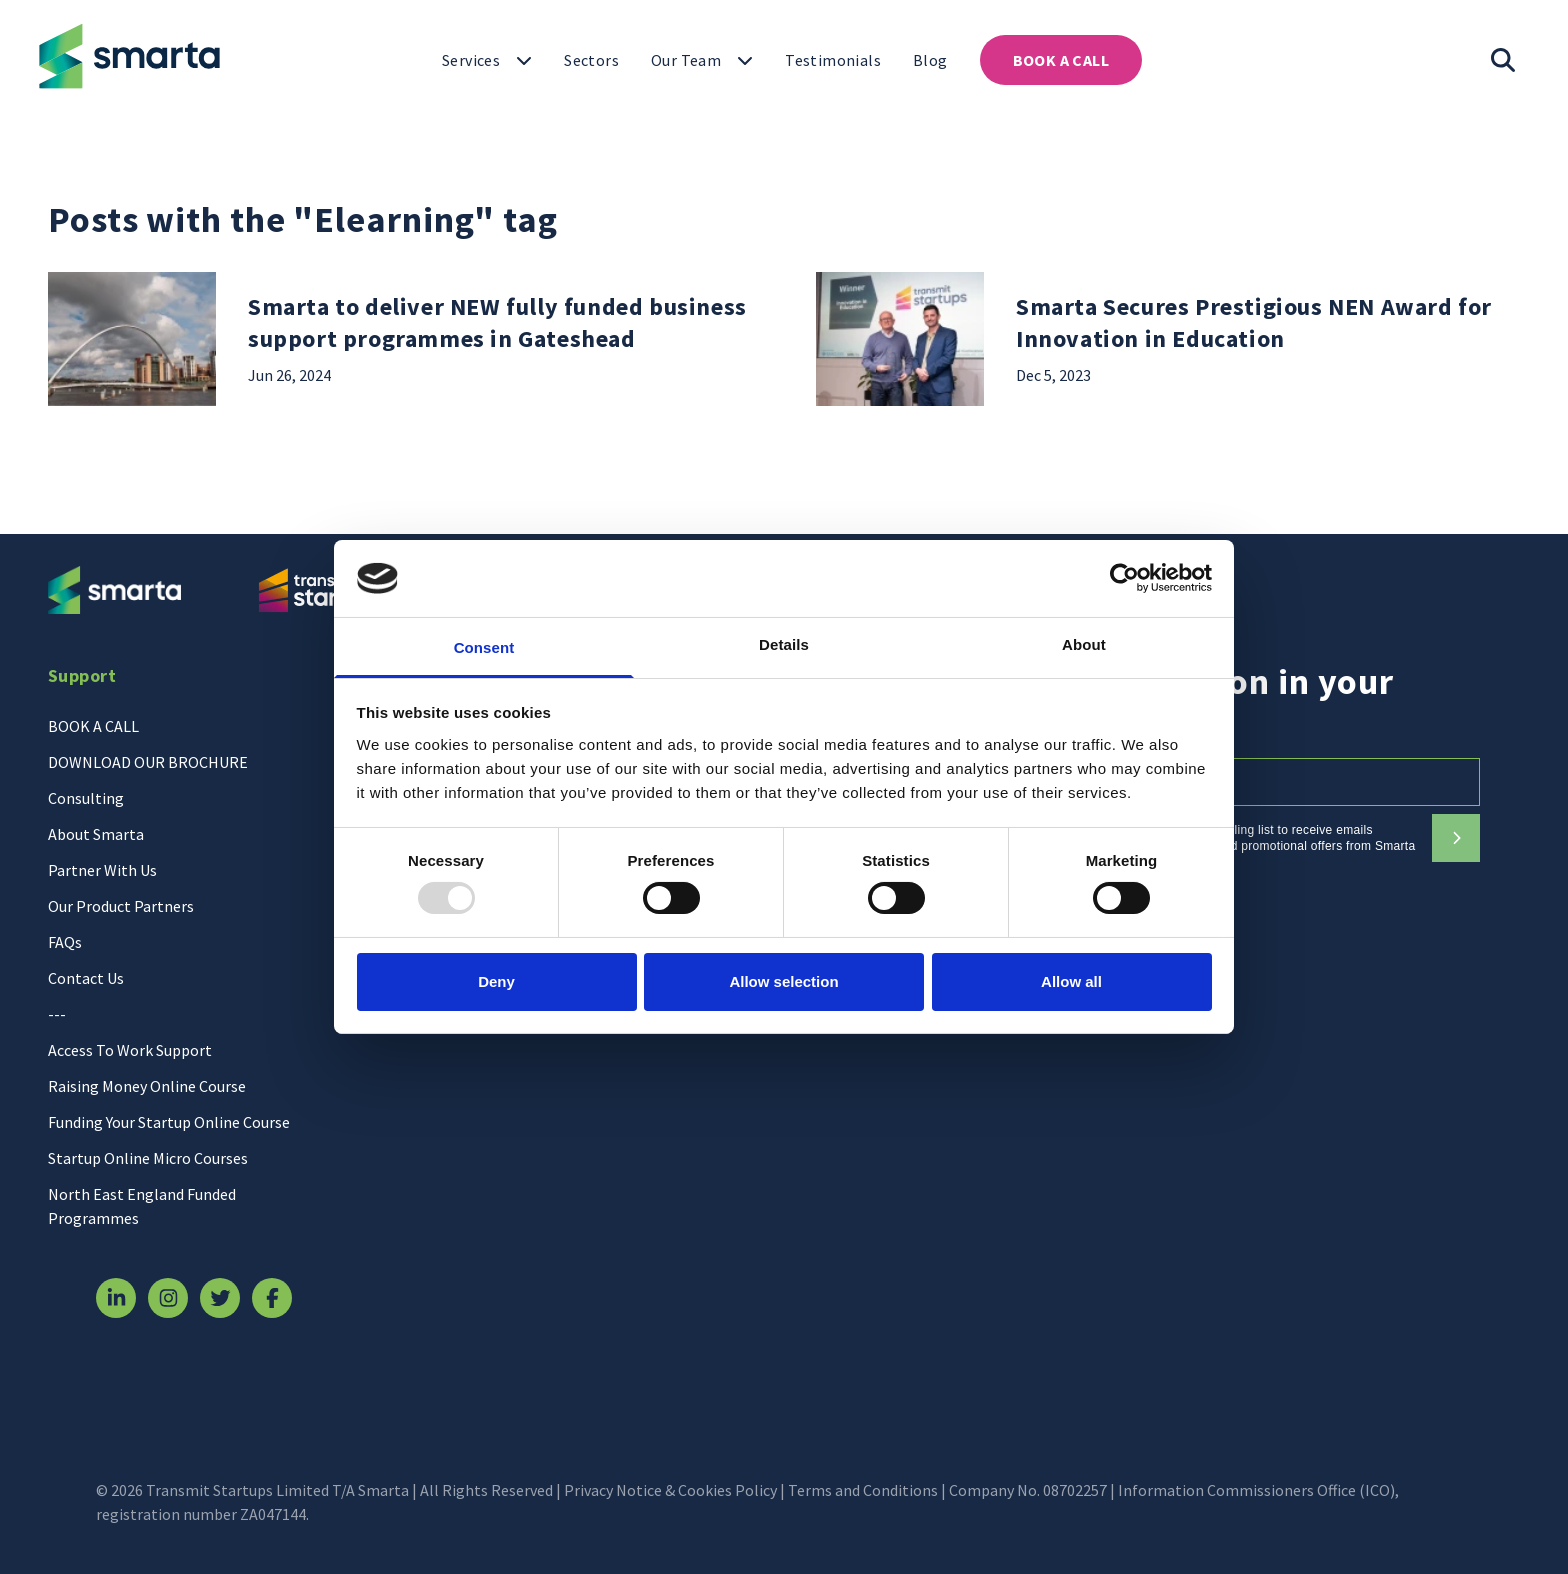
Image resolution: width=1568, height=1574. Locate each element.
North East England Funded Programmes (142, 1206)
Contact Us (86, 978)
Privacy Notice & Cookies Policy (670, 1490)
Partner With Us (102, 870)
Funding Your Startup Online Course (169, 1122)
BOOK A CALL (93, 726)
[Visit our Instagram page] (168, 1298)
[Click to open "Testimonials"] (833, 60)
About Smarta (96, 834)
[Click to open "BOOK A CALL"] (1061, 60)
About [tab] (1084, 644)
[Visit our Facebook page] (272, 1298)
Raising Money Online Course (147, 1086)
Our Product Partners (121, 906)
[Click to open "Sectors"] (591, 60)
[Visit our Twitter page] (220, 1298)
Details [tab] (784, 644)
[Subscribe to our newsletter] (1456, 838)
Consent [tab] (484, 647)
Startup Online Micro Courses (148, 1158)
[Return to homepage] (126, 56)
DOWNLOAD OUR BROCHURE (148, 762)
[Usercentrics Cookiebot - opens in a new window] (1124, 578)
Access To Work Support (130, 1050)
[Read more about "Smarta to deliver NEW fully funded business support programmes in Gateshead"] (500, 339)
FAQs (65, 942)
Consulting (86, 798)
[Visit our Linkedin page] (116, 1298)
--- (57, 1014)
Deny (496, 981)
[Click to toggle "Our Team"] (702, 60)
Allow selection (783, 981)
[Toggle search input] (1504, 60)
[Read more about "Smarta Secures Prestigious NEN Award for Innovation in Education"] (1268, 339)
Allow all (1071, 981)
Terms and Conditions (863, 1490)
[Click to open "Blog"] (930, 60)
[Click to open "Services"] (487, 60)
